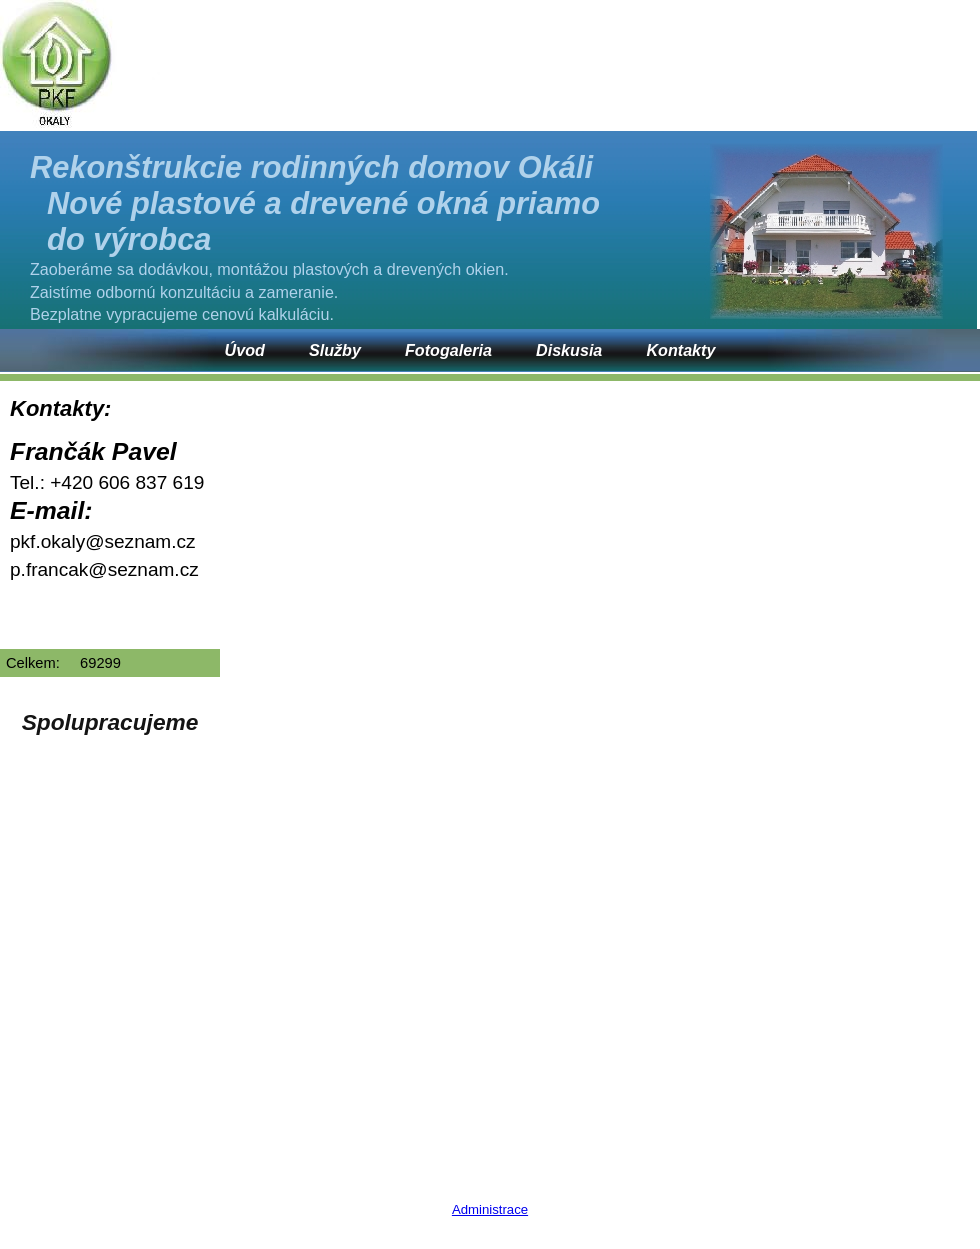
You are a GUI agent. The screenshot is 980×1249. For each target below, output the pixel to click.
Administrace (490, 1209)
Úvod (245, 350)
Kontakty (680, 350)
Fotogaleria (448, 350)
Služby (335, 350)
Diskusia (569, 350)
